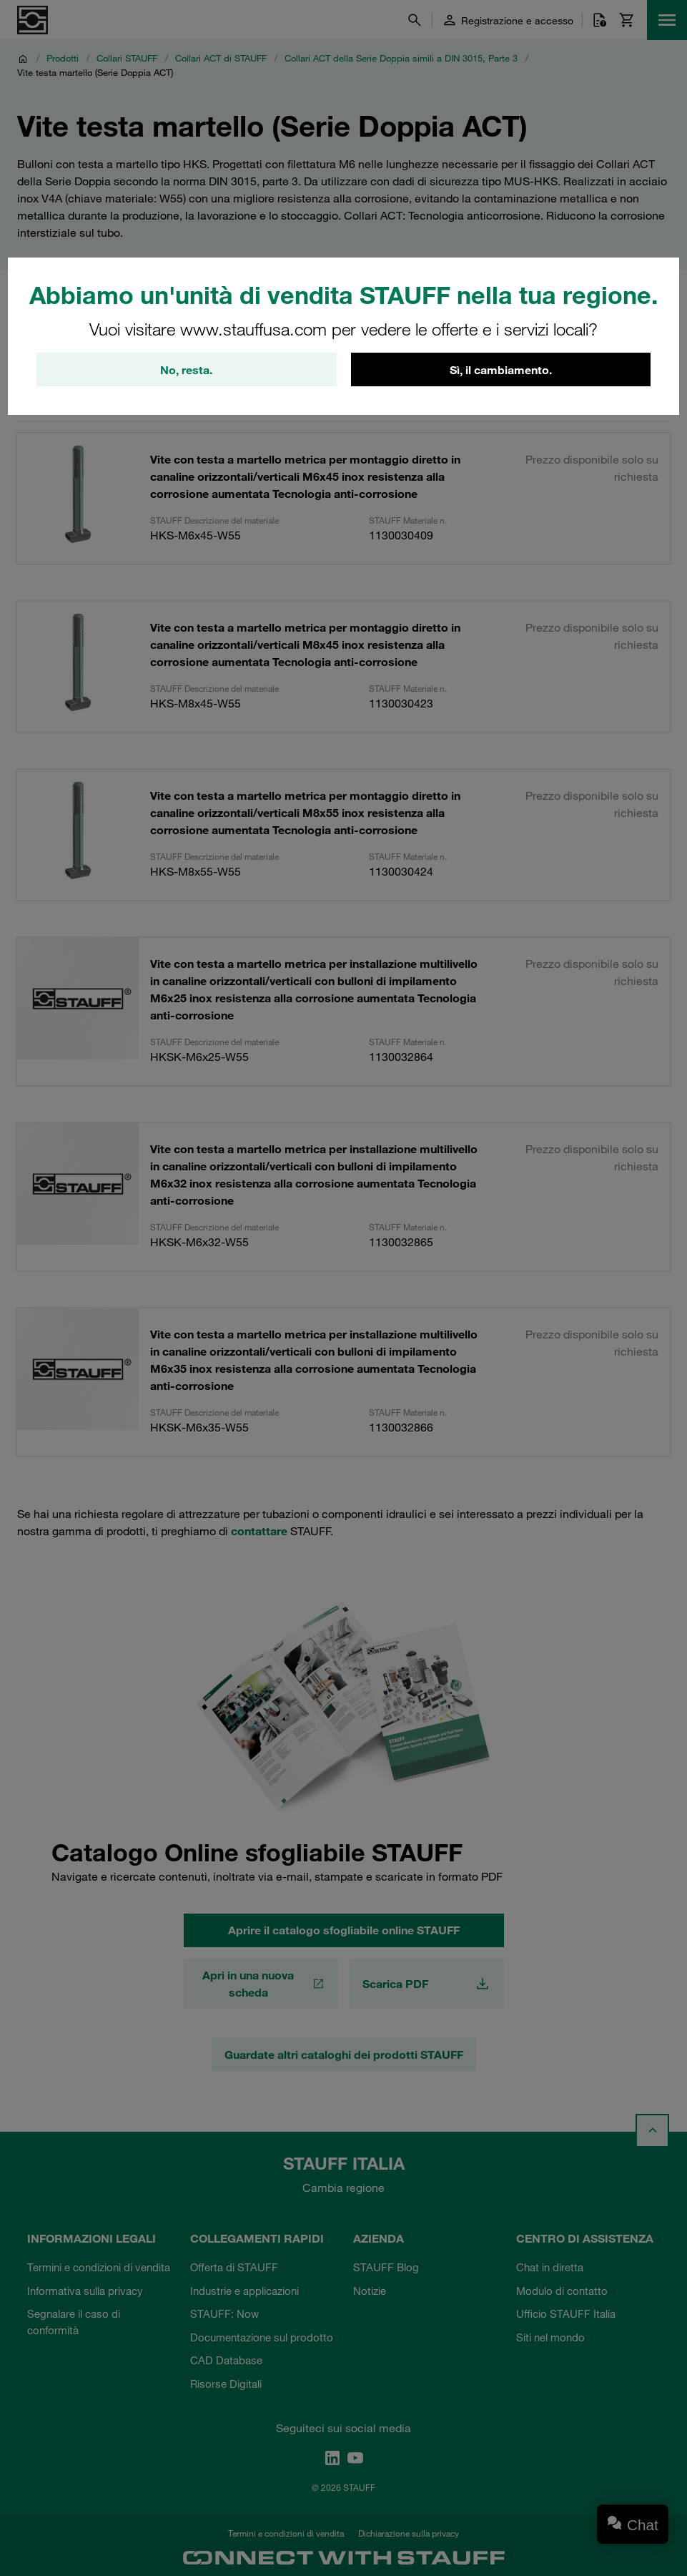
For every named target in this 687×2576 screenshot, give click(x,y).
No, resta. (186, 370)
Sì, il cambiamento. (501, 370)
